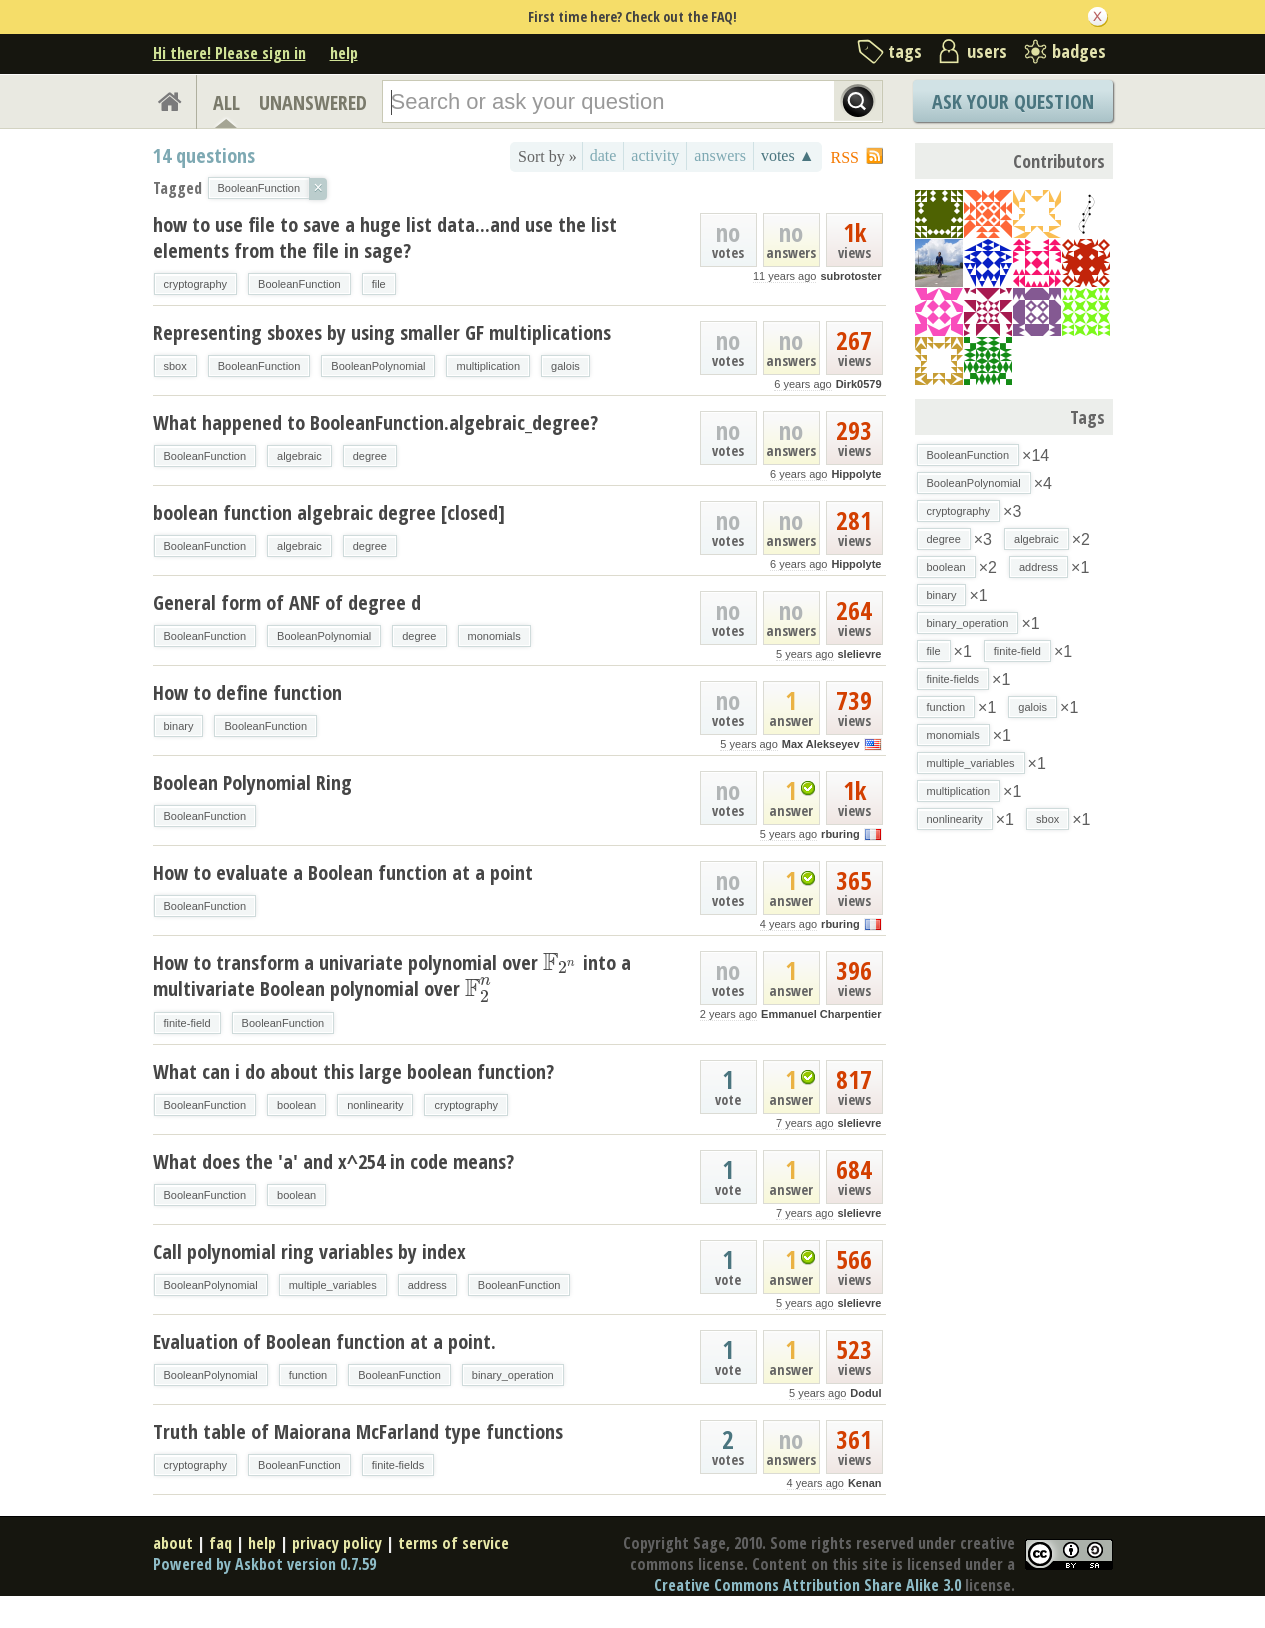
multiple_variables (333, 1285)
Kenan (865, 1483)
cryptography (196, 284)
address (427, 1285)
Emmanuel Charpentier (821, 1014)
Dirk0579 (859, 384)
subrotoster (850, 276)
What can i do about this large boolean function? (353, 1071)
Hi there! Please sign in (229, 53)
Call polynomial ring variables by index (309, 1251)
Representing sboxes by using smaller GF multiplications (382, 332)
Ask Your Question (1013, 101)
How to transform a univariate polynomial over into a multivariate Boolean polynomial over (392, 975)
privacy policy (337, 1543)
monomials (494, 636)
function (308, 1375)
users (987, 51)
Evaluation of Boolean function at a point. (324, 1341)
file (379, 284)
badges (1079, 51)
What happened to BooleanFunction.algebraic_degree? (375, 422)
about (173, 1543)
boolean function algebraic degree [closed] (329, 512)
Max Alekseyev (821, 744)
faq (220, 1543)
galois (565, 366)
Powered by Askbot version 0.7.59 (264, 1564)
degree (370, 456)
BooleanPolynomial (378, 366)
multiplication (488, 366)
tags (905, 51)
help (344, 53)
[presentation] (560, 962)
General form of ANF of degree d (287, 602)
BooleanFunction (299, 284)
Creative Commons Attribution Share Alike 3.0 (807, 1585)
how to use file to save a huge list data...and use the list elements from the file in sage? (385, 237)
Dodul (865, 1393)
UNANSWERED (313, 102)
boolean (296, 1105)
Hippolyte (856, 474)
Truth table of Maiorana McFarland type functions (358, 1431)
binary (179, 726)
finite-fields (398, 1465)
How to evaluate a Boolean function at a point (343, 872)
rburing (840, 834)
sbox (175, 366)
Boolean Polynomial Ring (252, 782)
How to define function (247, 692)
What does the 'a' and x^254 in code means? (333, 1161)
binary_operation (513, 1375)
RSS (845, 157)
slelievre (859, 654)
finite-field (187, 1023)
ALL (226, 102)
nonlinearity (375, 1105)
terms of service (453, 1543)
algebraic (299, 456)
